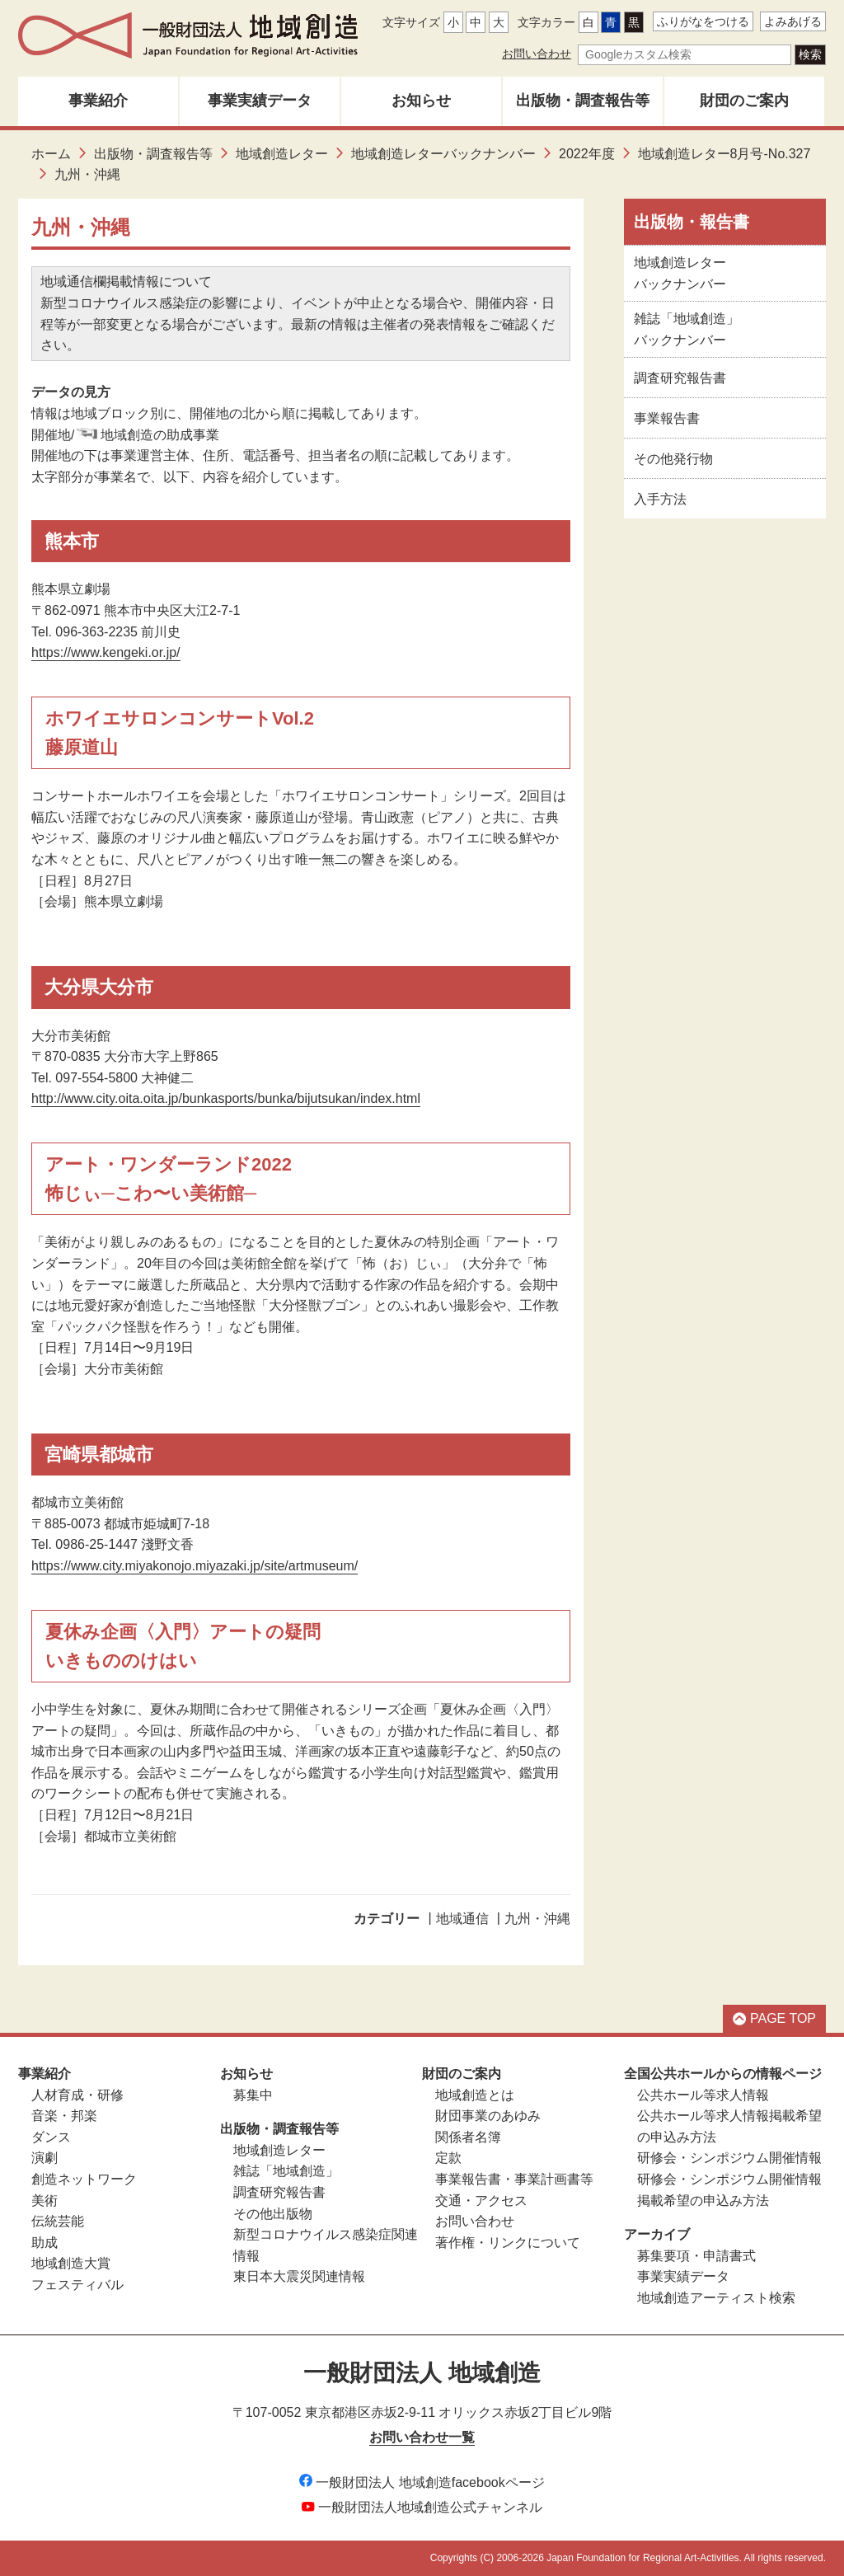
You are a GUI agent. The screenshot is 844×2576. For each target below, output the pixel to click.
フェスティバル (77, 2285)
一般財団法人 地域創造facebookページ (421, 2482)
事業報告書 (667, 418)
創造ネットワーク (84, 2179)
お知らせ (421, 100)
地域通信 (462, 1919)
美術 (44, 2201)
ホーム (51, 154)
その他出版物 (272, 2214)
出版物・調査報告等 (582, 100)
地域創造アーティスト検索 (716, 2298)
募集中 (253, 2095)
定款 (448, 2158)
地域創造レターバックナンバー (443, 154)
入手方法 (660, 499)
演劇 (44, 2158)
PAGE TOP (774, 2018)
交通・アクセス (481, 2201)
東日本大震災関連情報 (299, 2276)
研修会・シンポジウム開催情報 (729, 2158)
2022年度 (587, 154)
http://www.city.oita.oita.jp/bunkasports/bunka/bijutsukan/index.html (225, 1098)
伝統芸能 (57, 2221)
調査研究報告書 (680, 378)
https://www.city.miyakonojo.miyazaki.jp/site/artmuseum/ (194, 1566)
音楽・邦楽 (64, 2116)
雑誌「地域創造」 (286, 2171)
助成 (44, 2243)
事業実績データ (260, 100)
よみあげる (793, 21)
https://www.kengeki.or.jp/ (106, 652)
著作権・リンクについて (507, 2243)
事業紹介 (98, 100)
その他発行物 (673, 459)
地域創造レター (282, 154)
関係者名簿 (468, 2137)
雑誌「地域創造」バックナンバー (686, 329)
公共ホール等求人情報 (703, 2095)
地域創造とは (474, 2095)
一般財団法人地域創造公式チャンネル (422, 2507)
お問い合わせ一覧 (422, 2437)
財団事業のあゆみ (488, 2116)
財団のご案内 (744, 100)
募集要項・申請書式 (696, 2256)
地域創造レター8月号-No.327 (724, 154)
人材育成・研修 (77, 2095)
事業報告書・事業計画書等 (514, 2179)
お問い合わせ (536, 53)
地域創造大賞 (70, 2263)
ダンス (51, 2137)
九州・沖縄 (537, 1919)
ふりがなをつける (703, 21)
